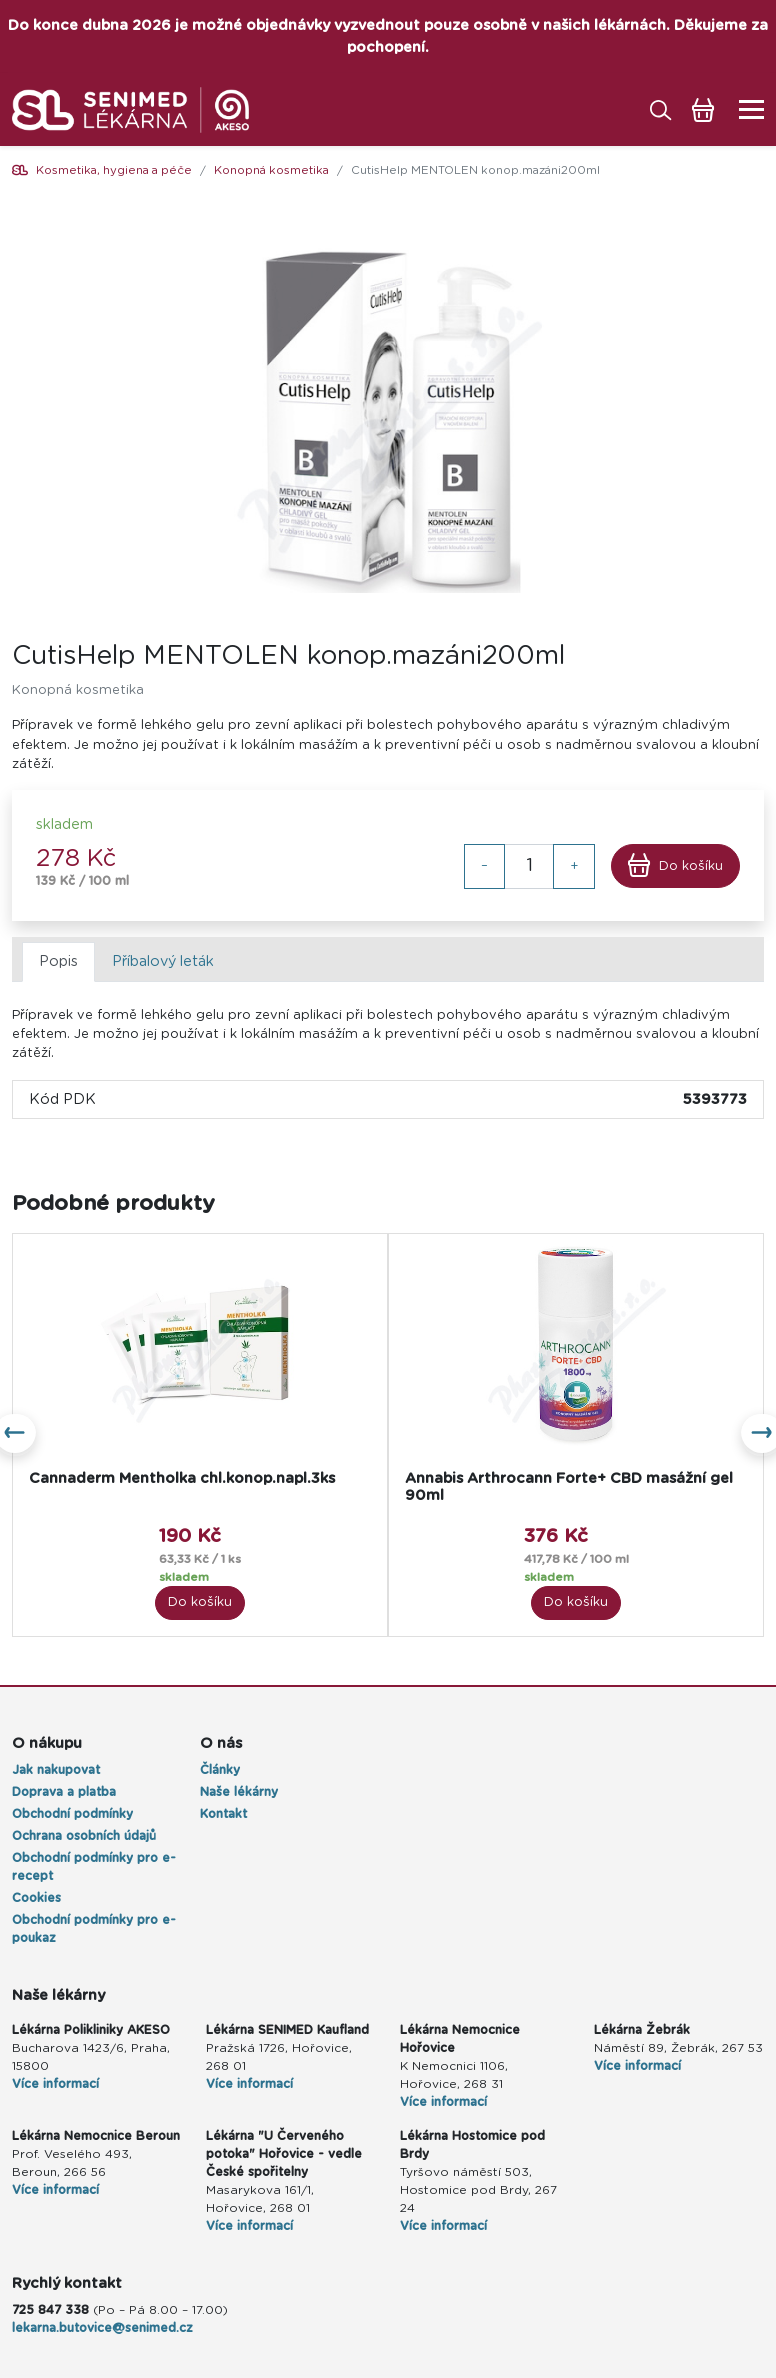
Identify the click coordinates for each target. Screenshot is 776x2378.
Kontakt (223, 1814)
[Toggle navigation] (745, 109)
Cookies (36, 1898)
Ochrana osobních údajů (84, 1836)
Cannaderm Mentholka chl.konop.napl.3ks (182, 1478)
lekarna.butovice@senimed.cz (102, 2328)
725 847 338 (50, 2310)
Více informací (55, 2084)
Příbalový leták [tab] (163, 961)
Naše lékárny (239, 1792)
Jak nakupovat (56, 1770)
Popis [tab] (58, 961)
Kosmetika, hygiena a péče (114, 170)
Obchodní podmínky (72, 1814)
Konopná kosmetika (271, 170)
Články (220, 1770)
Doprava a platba (64, 1792)
